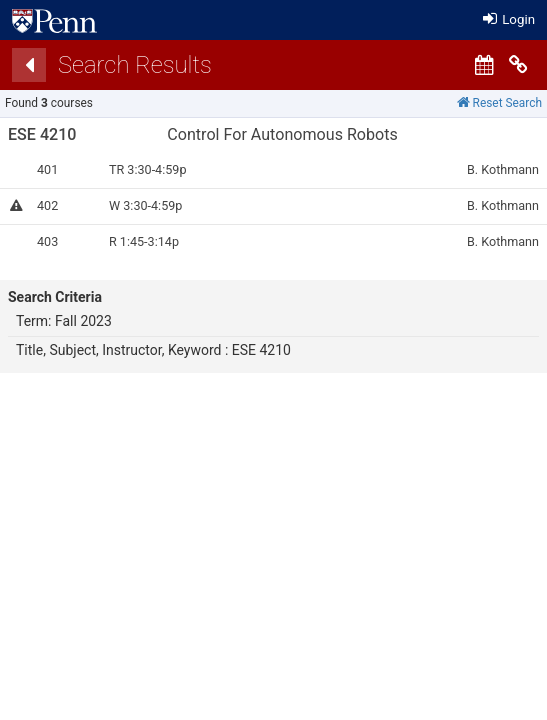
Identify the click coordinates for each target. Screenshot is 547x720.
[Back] (29, 65)
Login (509, 19)
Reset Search (499, 102)
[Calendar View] (484, 65)
